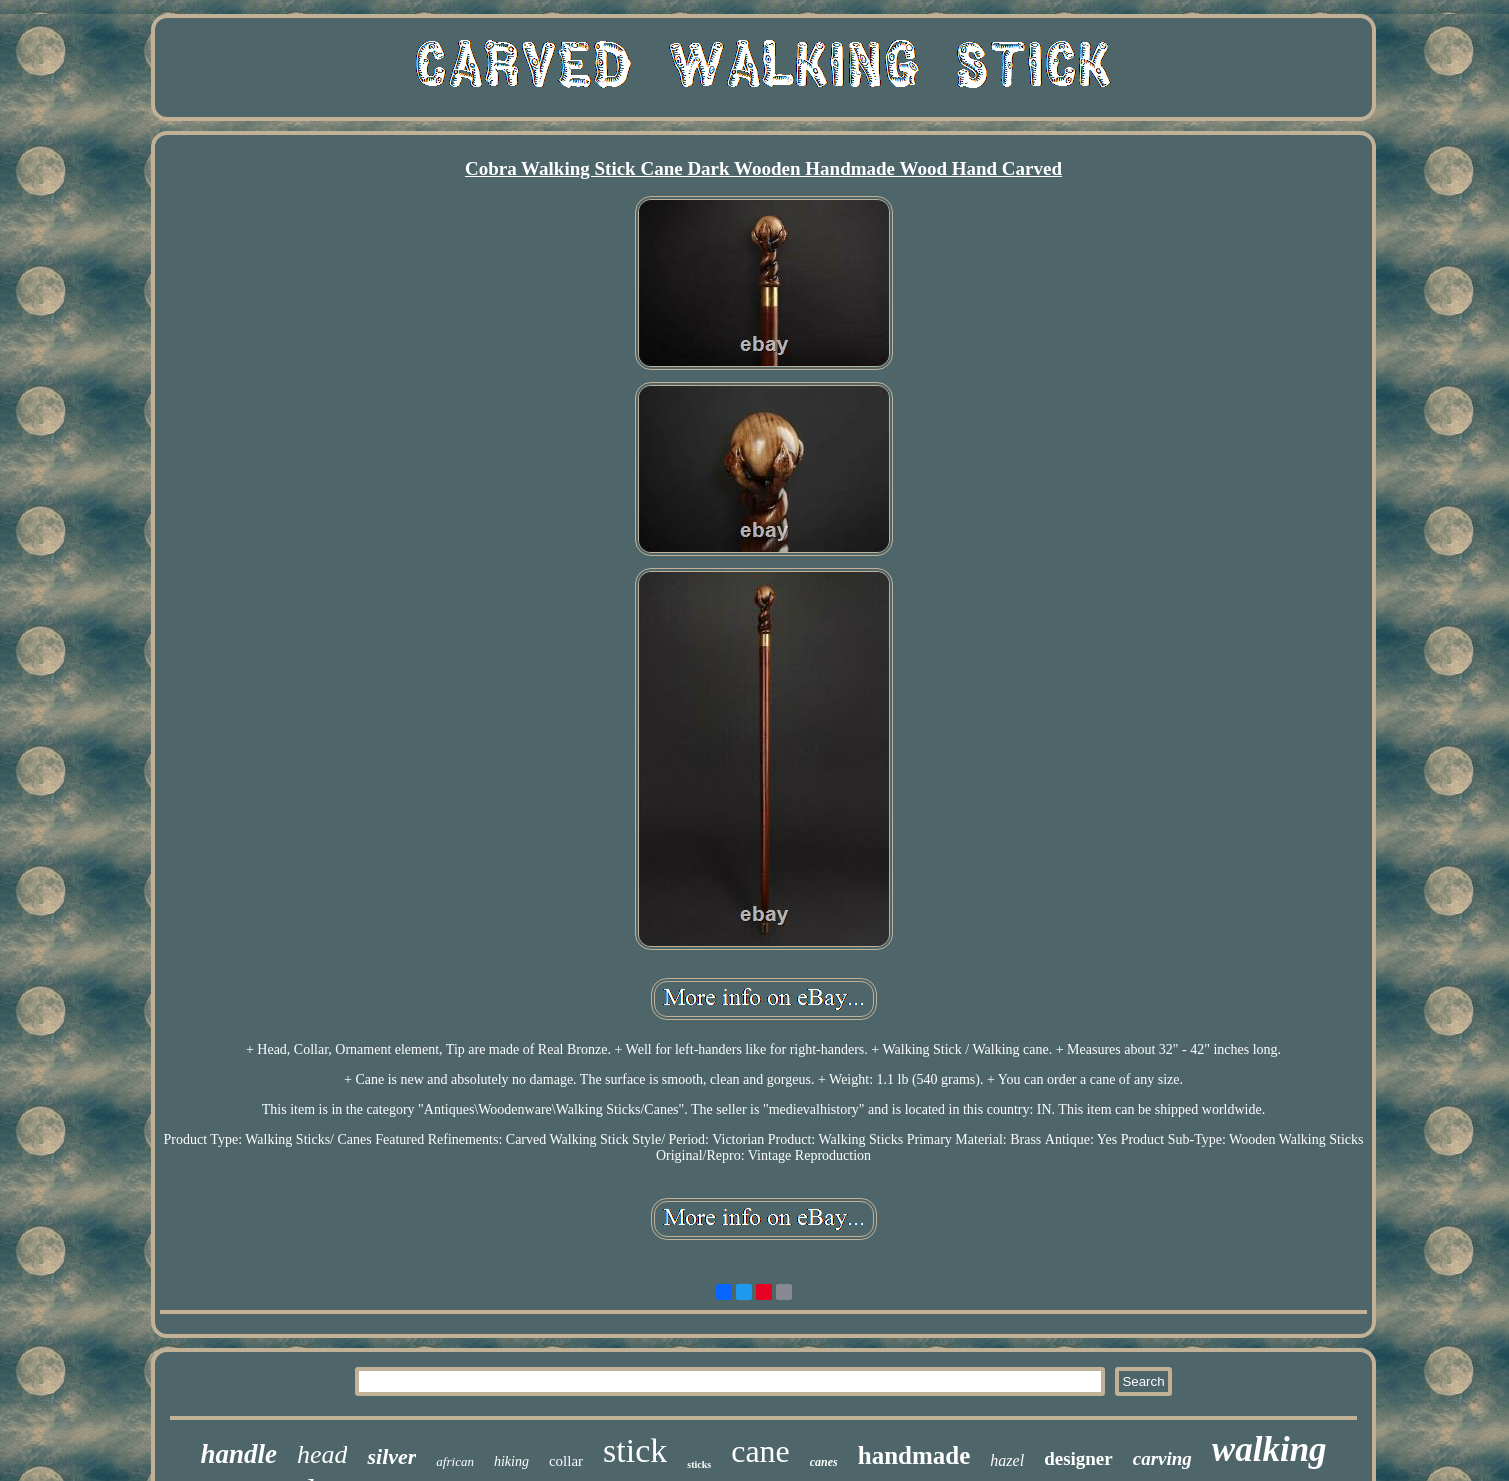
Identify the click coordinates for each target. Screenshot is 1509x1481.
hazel (1007, 1460)
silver (391, 1456)
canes (824, 1462)
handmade (914, 1455)
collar (566, 1461)
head (322, 1454)
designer (1078, 1458)
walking (1269, 1449)
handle (238, 1454)
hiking (511, 1461)
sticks (699, 1464)
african (455, 1461)
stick (635, 1450)
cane (760, 1451)
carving (1162, 1458)
